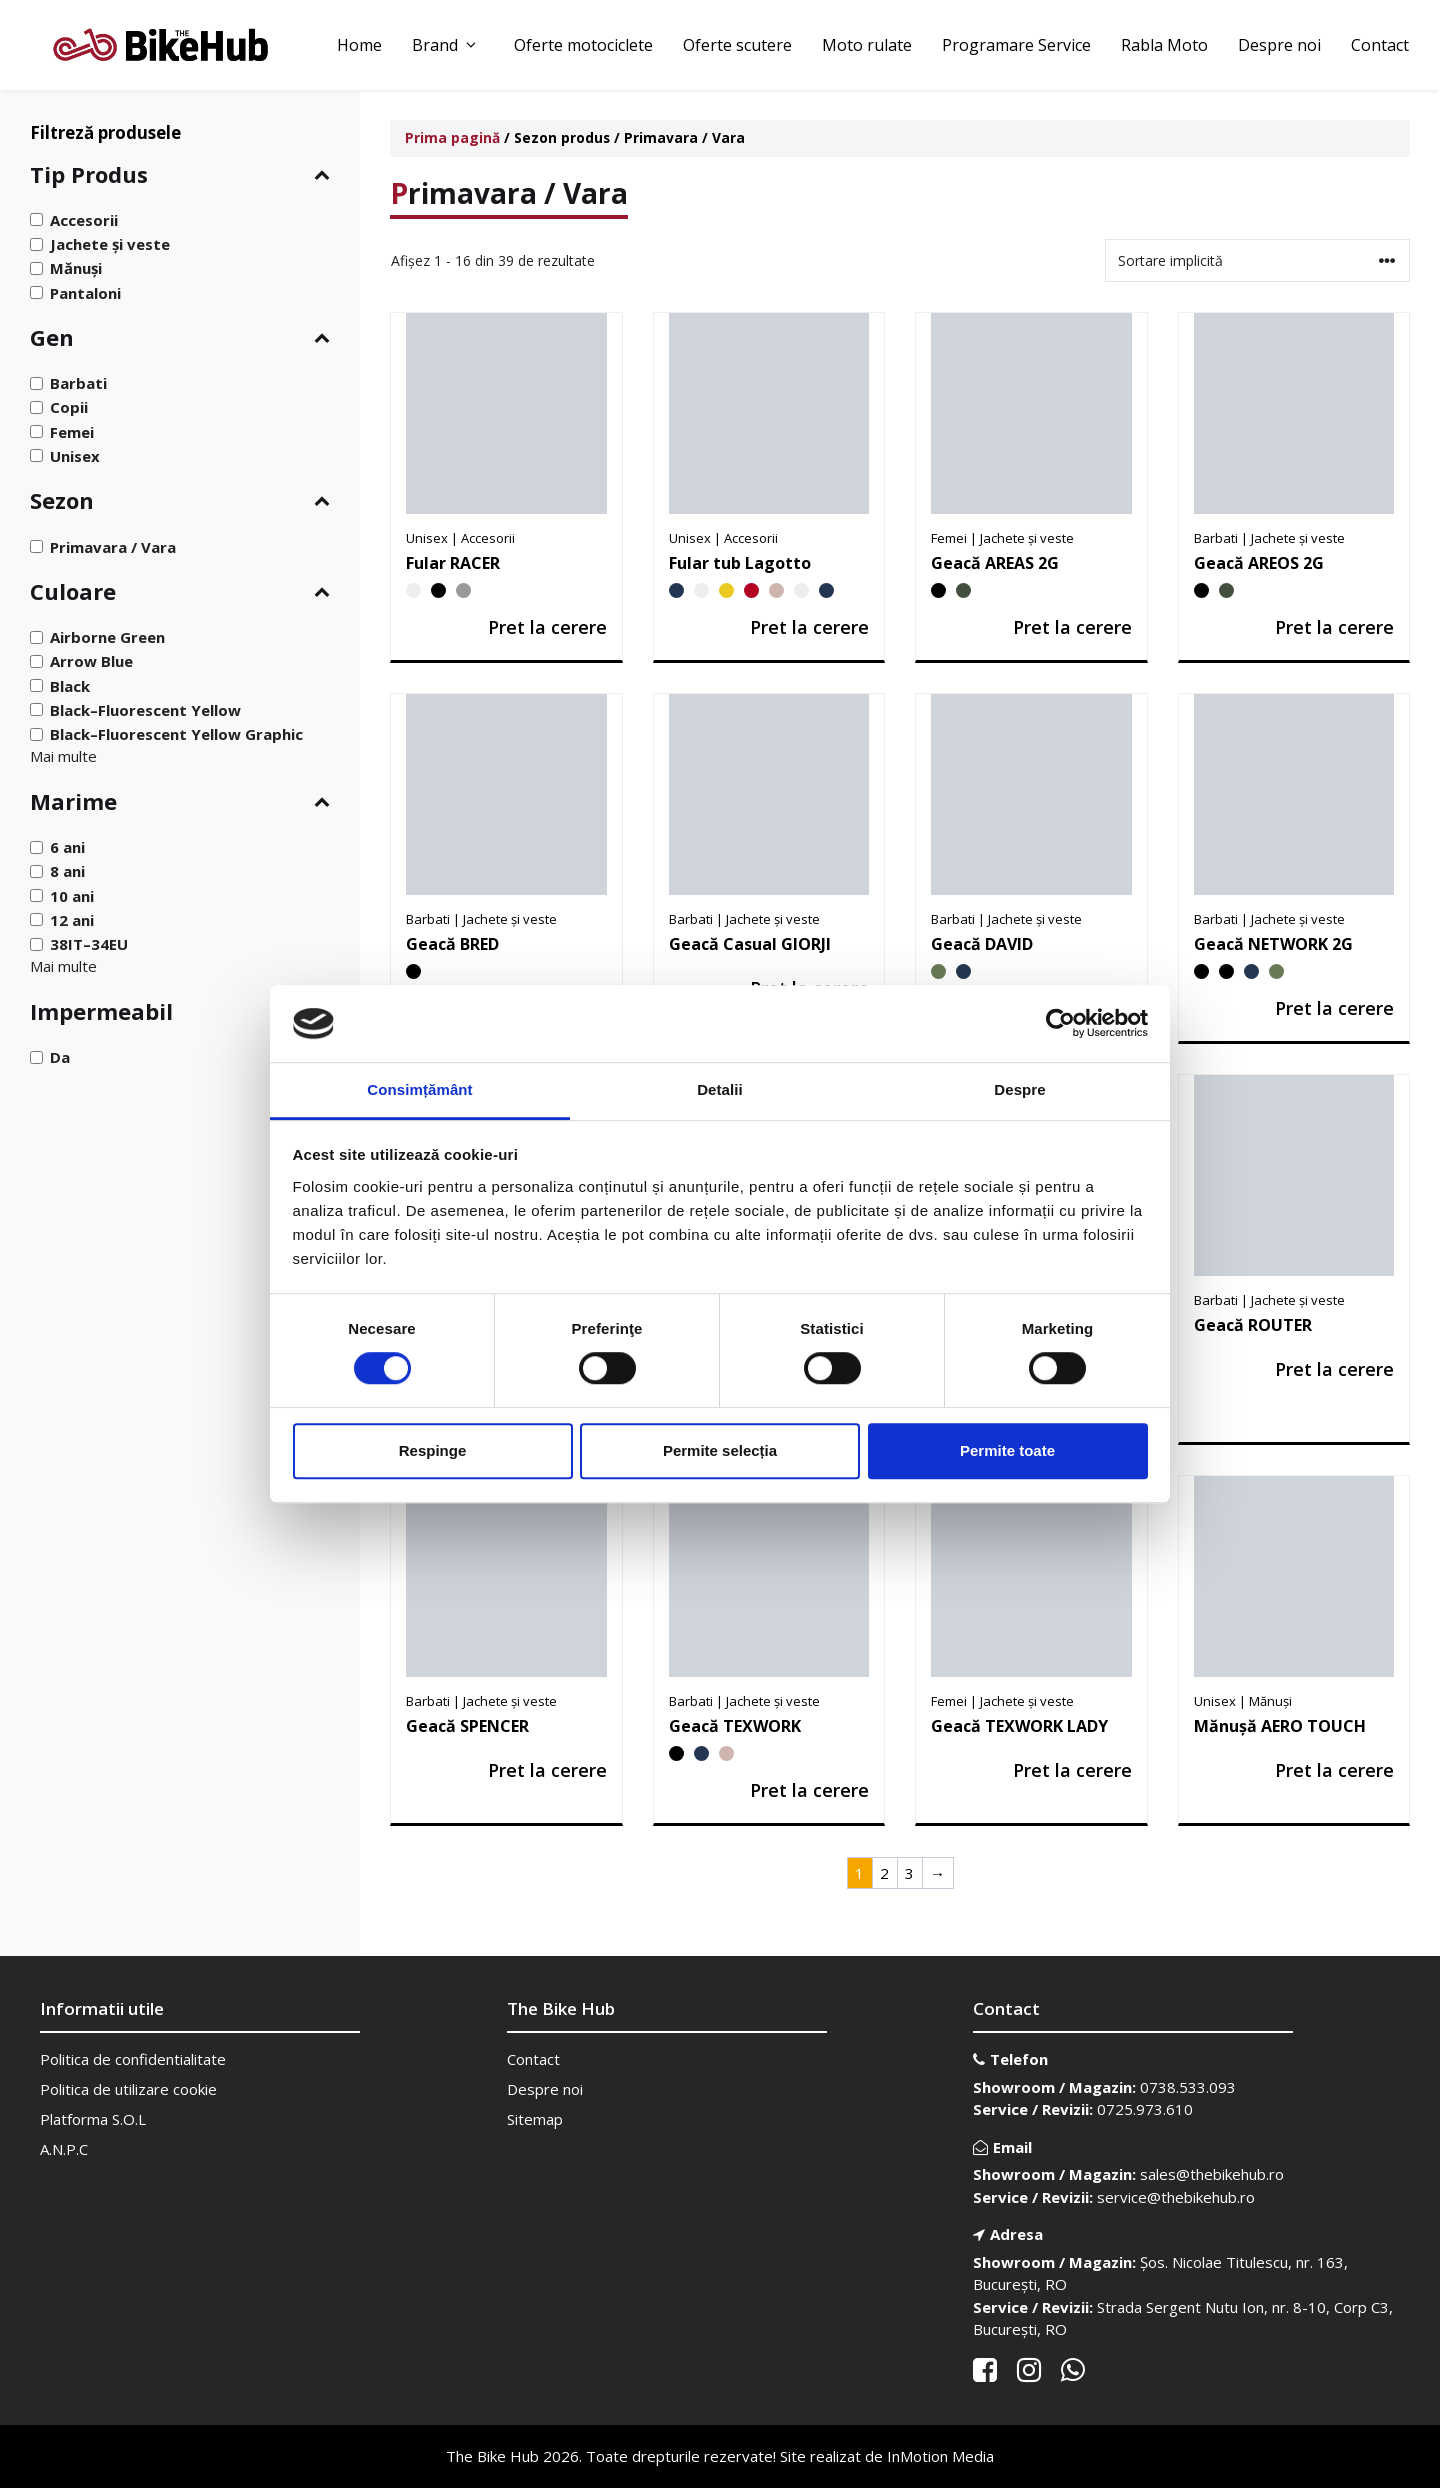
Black (70, 685)
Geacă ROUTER (1253, 1325)
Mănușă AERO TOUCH (1280, 1726)
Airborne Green (107, 637)
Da (60, 1057)
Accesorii (84, 220)
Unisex (75, 456)
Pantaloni (85, 292)
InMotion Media (940, 2456)
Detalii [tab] (720, 1089)
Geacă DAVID (982, 944)
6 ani (67, 847)
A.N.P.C (64, 2149)
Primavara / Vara (113, 546)
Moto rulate (867, 45)
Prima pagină (452, 137)
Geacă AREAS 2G (995, 563)
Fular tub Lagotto (740, 563)
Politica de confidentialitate (133, 2059)
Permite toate (1007, 1450)
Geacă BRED (452, 944)
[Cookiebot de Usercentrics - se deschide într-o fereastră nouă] (1060, 1024)
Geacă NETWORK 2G (1273, 944)
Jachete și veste (110, 244)
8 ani (67, 871)
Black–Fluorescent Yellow (145, 710)
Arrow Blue (91, 661)
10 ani (72, 895)
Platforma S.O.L (93, 2119)
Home (359, 45)
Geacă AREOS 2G (1259, 563)
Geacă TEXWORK (735, 1726)
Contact (1380, 45)
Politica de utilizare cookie (128, 2089)
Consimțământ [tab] (419, 1089)
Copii (69, 407)
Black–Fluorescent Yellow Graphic (176, 734)
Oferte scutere (737, 45)
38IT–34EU (89, 944)
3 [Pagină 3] (909, 1873)
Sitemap (535, 2119)
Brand (448, 45)
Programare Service (1016, 45)
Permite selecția (720, 1450)
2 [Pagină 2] (884, 1873)
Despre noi (1279, 45)
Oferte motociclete (583, 45)
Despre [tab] (1019, 1089)
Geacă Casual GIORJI (750, 944)
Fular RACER (453, 563)
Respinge (433, 1450)
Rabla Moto (1164, 45)
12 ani (72, 920)
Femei (72, 431)
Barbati (78, 383)
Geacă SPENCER (467, 1726)
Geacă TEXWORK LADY (1019, 1726)
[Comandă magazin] (1257, 260)
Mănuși (76, 268)
